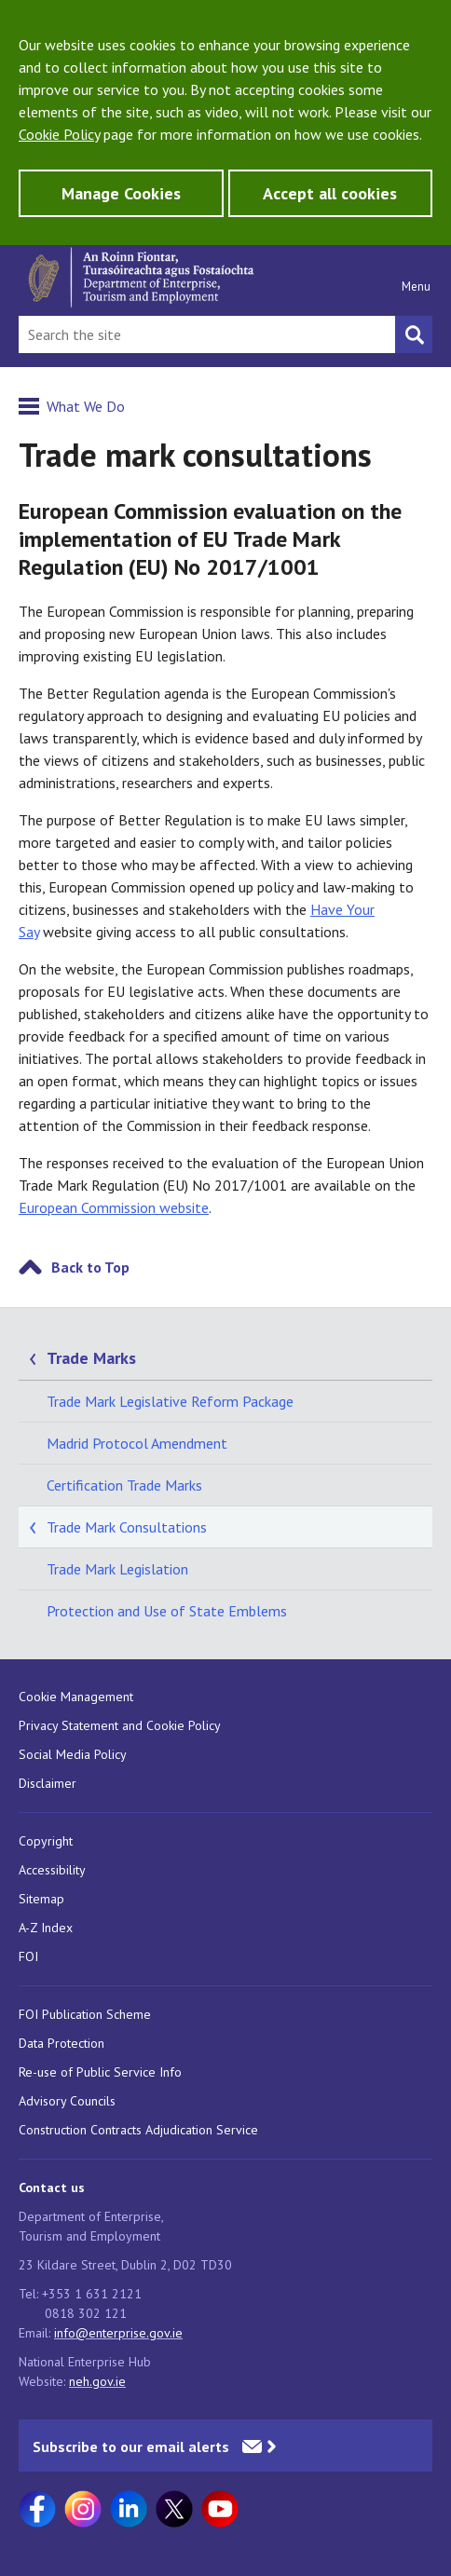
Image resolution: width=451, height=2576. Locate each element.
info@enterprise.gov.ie (118, 2332)
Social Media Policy (73, 1754)
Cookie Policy (59, 134)
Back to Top (90, 1267)
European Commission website (114, 1207)
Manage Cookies (121, 193)
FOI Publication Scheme (85, 2014)
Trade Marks (91, 1358)
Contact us (52, 2187)
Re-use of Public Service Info (100, 2072)
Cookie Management (76, 1696)
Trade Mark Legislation (117, 1569)
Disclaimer (47, 1783)
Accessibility (52, 1869)
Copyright (46, 1841)
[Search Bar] (207, 334)
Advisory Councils (67, 2100)
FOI (28, 1956)
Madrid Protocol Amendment (137, 1443)
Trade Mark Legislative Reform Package (170, 1401)
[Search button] (413, 334)
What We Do (86, 406)
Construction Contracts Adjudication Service (138, 2129)
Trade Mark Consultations (127, 1527)
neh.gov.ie (97, 2381)
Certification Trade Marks (124, 1485)
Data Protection (61, 2043)
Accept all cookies (330, 193)
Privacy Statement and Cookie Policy (120, 1725)
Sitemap (41, 1898)
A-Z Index (46, 1927)
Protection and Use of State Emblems (167, 1610)
